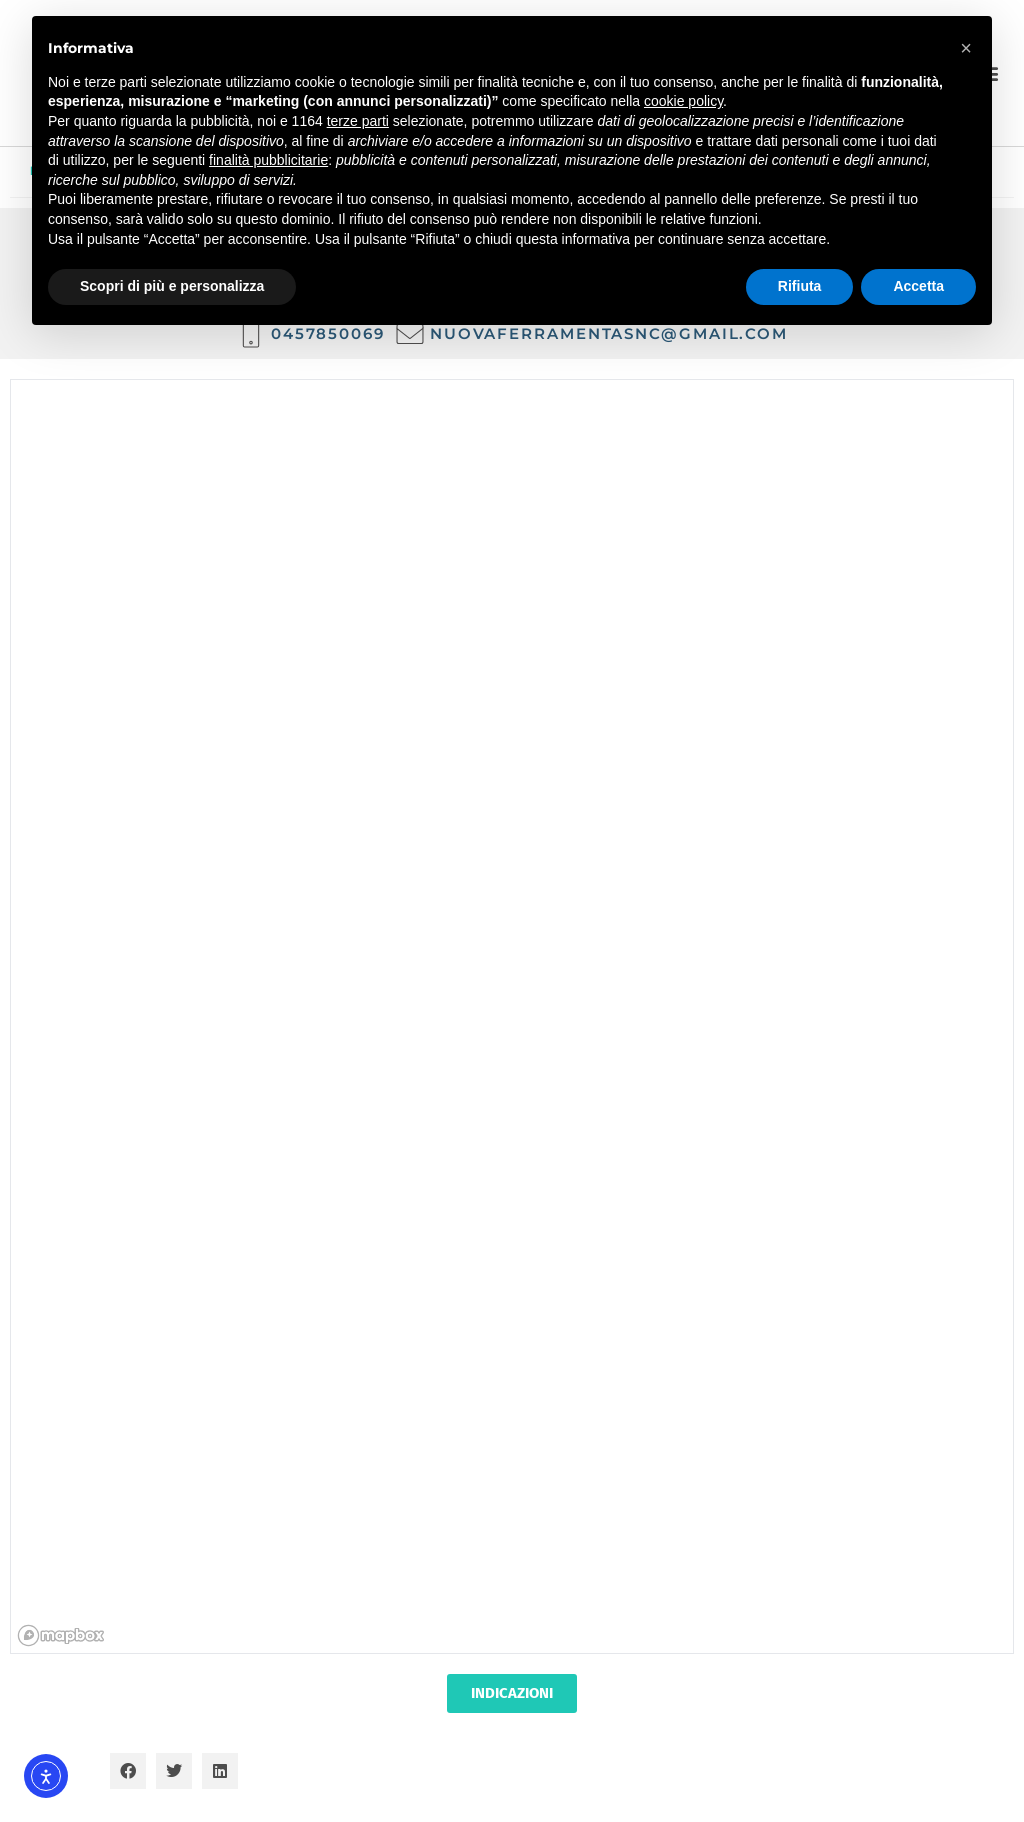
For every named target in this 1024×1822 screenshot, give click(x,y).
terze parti (358, 121)
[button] (128, 1771)
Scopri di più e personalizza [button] (172, 286)
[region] (513, 1017)
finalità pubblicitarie (268, 160)
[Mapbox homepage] (61, 1635)
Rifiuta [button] (800, 286)
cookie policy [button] (683, 101)
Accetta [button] (918, 286)
